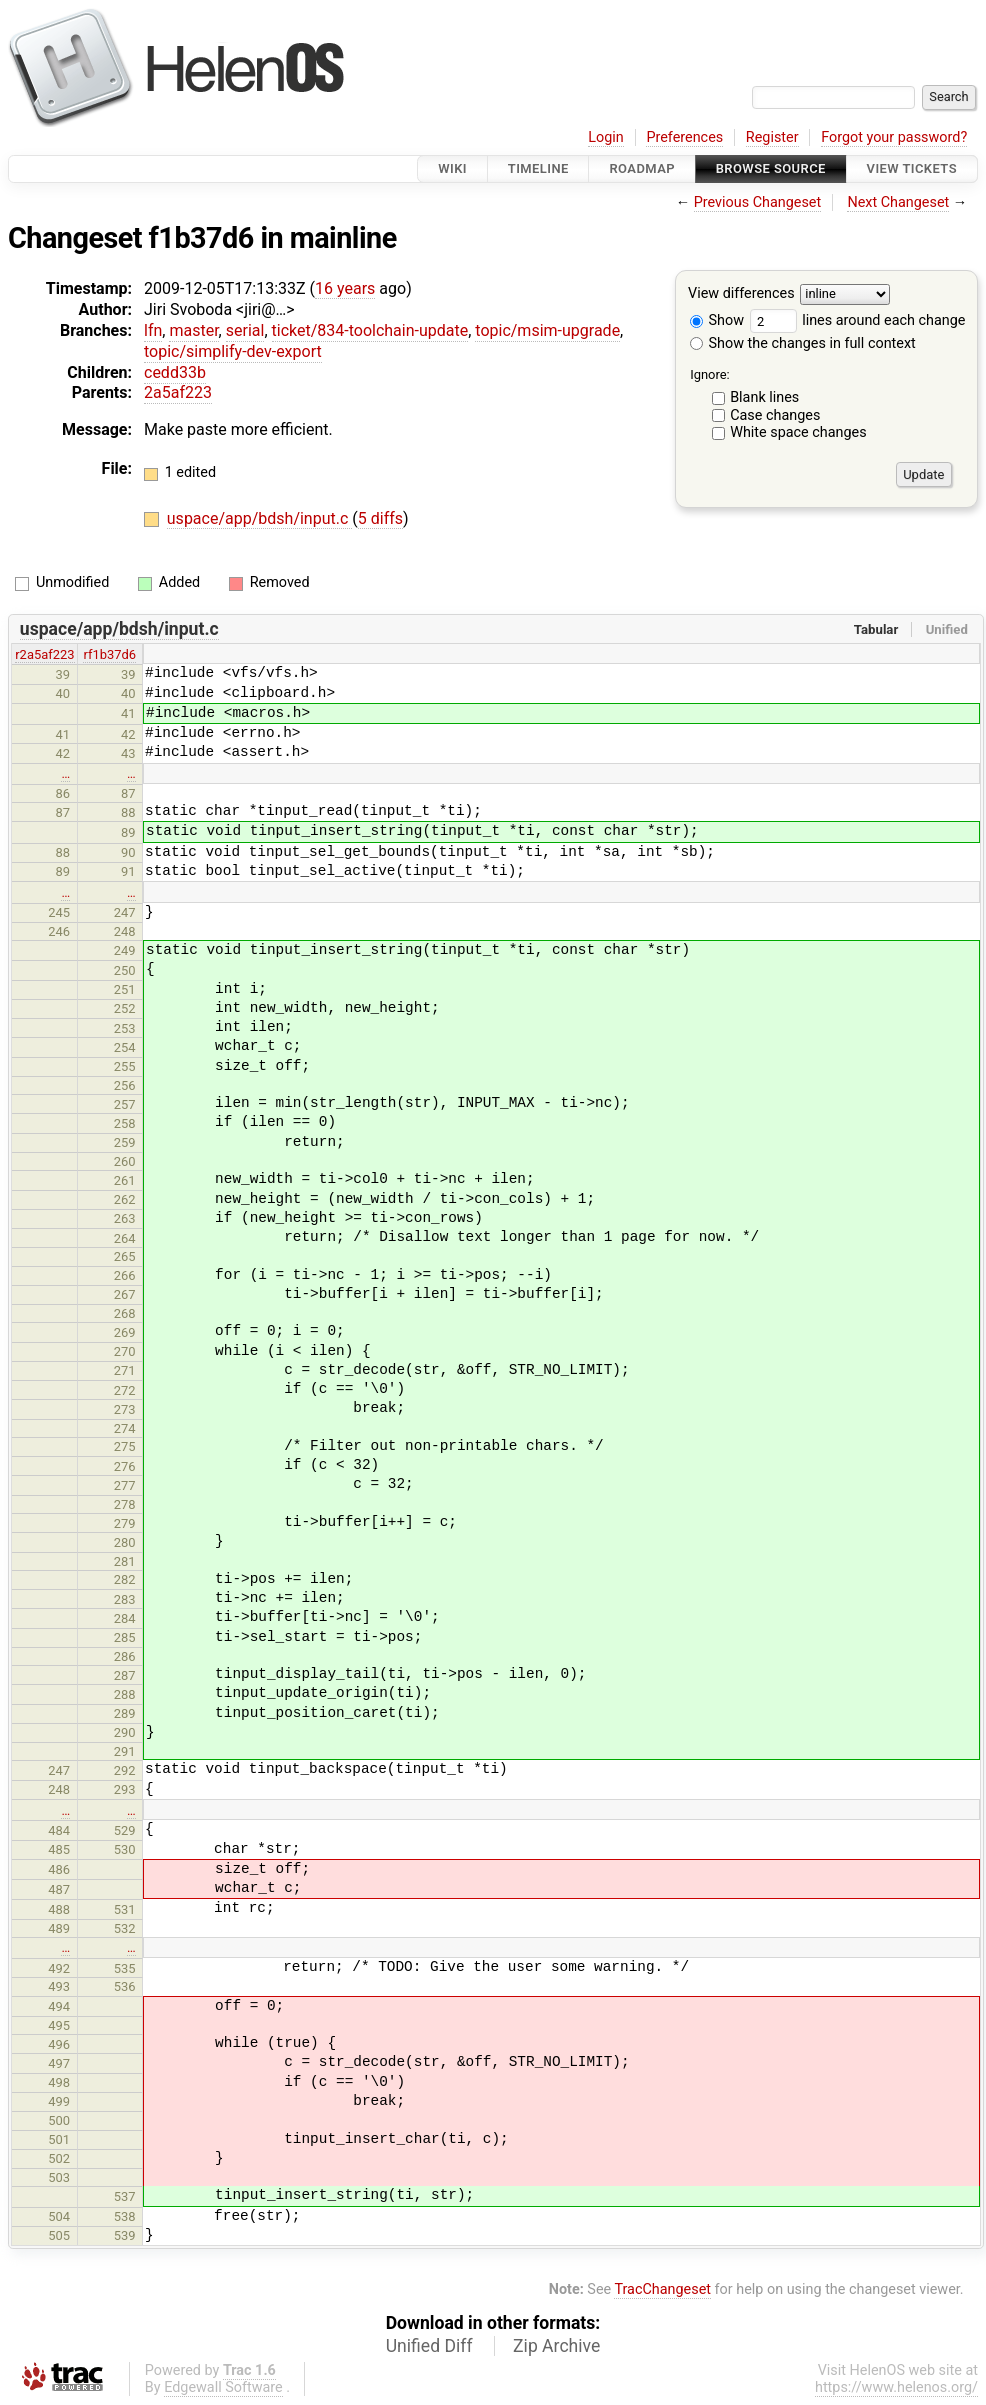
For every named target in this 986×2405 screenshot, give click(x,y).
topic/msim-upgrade (547, 330)
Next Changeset (898, 202)
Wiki (452, 168)
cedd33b (175, 372)
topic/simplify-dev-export (233, 351)
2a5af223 (178, 392)
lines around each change (858, 320)
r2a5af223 (44, 654)
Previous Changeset (758, 202)
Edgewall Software (223, 2387)
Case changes (775, 415)
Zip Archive (556, 2346)
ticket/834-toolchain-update (370, 330)
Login (606, 137)
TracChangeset (662, 2289)
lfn (153, 330)
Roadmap (642, 168)
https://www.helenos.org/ (896, 2387)
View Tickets (912, 168)
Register (772, 137)
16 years (345, 288)
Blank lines (764, 397)
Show (717, 320)
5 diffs (380, 518)
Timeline (538, 168)
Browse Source (771, 168)
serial (245, 330)
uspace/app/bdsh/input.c (260, 518)
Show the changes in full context (803, 343)
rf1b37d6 (109, 654)
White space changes (798, 432)
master (193, 330)
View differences (741, 294)
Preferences (684, 137)
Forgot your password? (894, 137)
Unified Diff (429, 2346)
